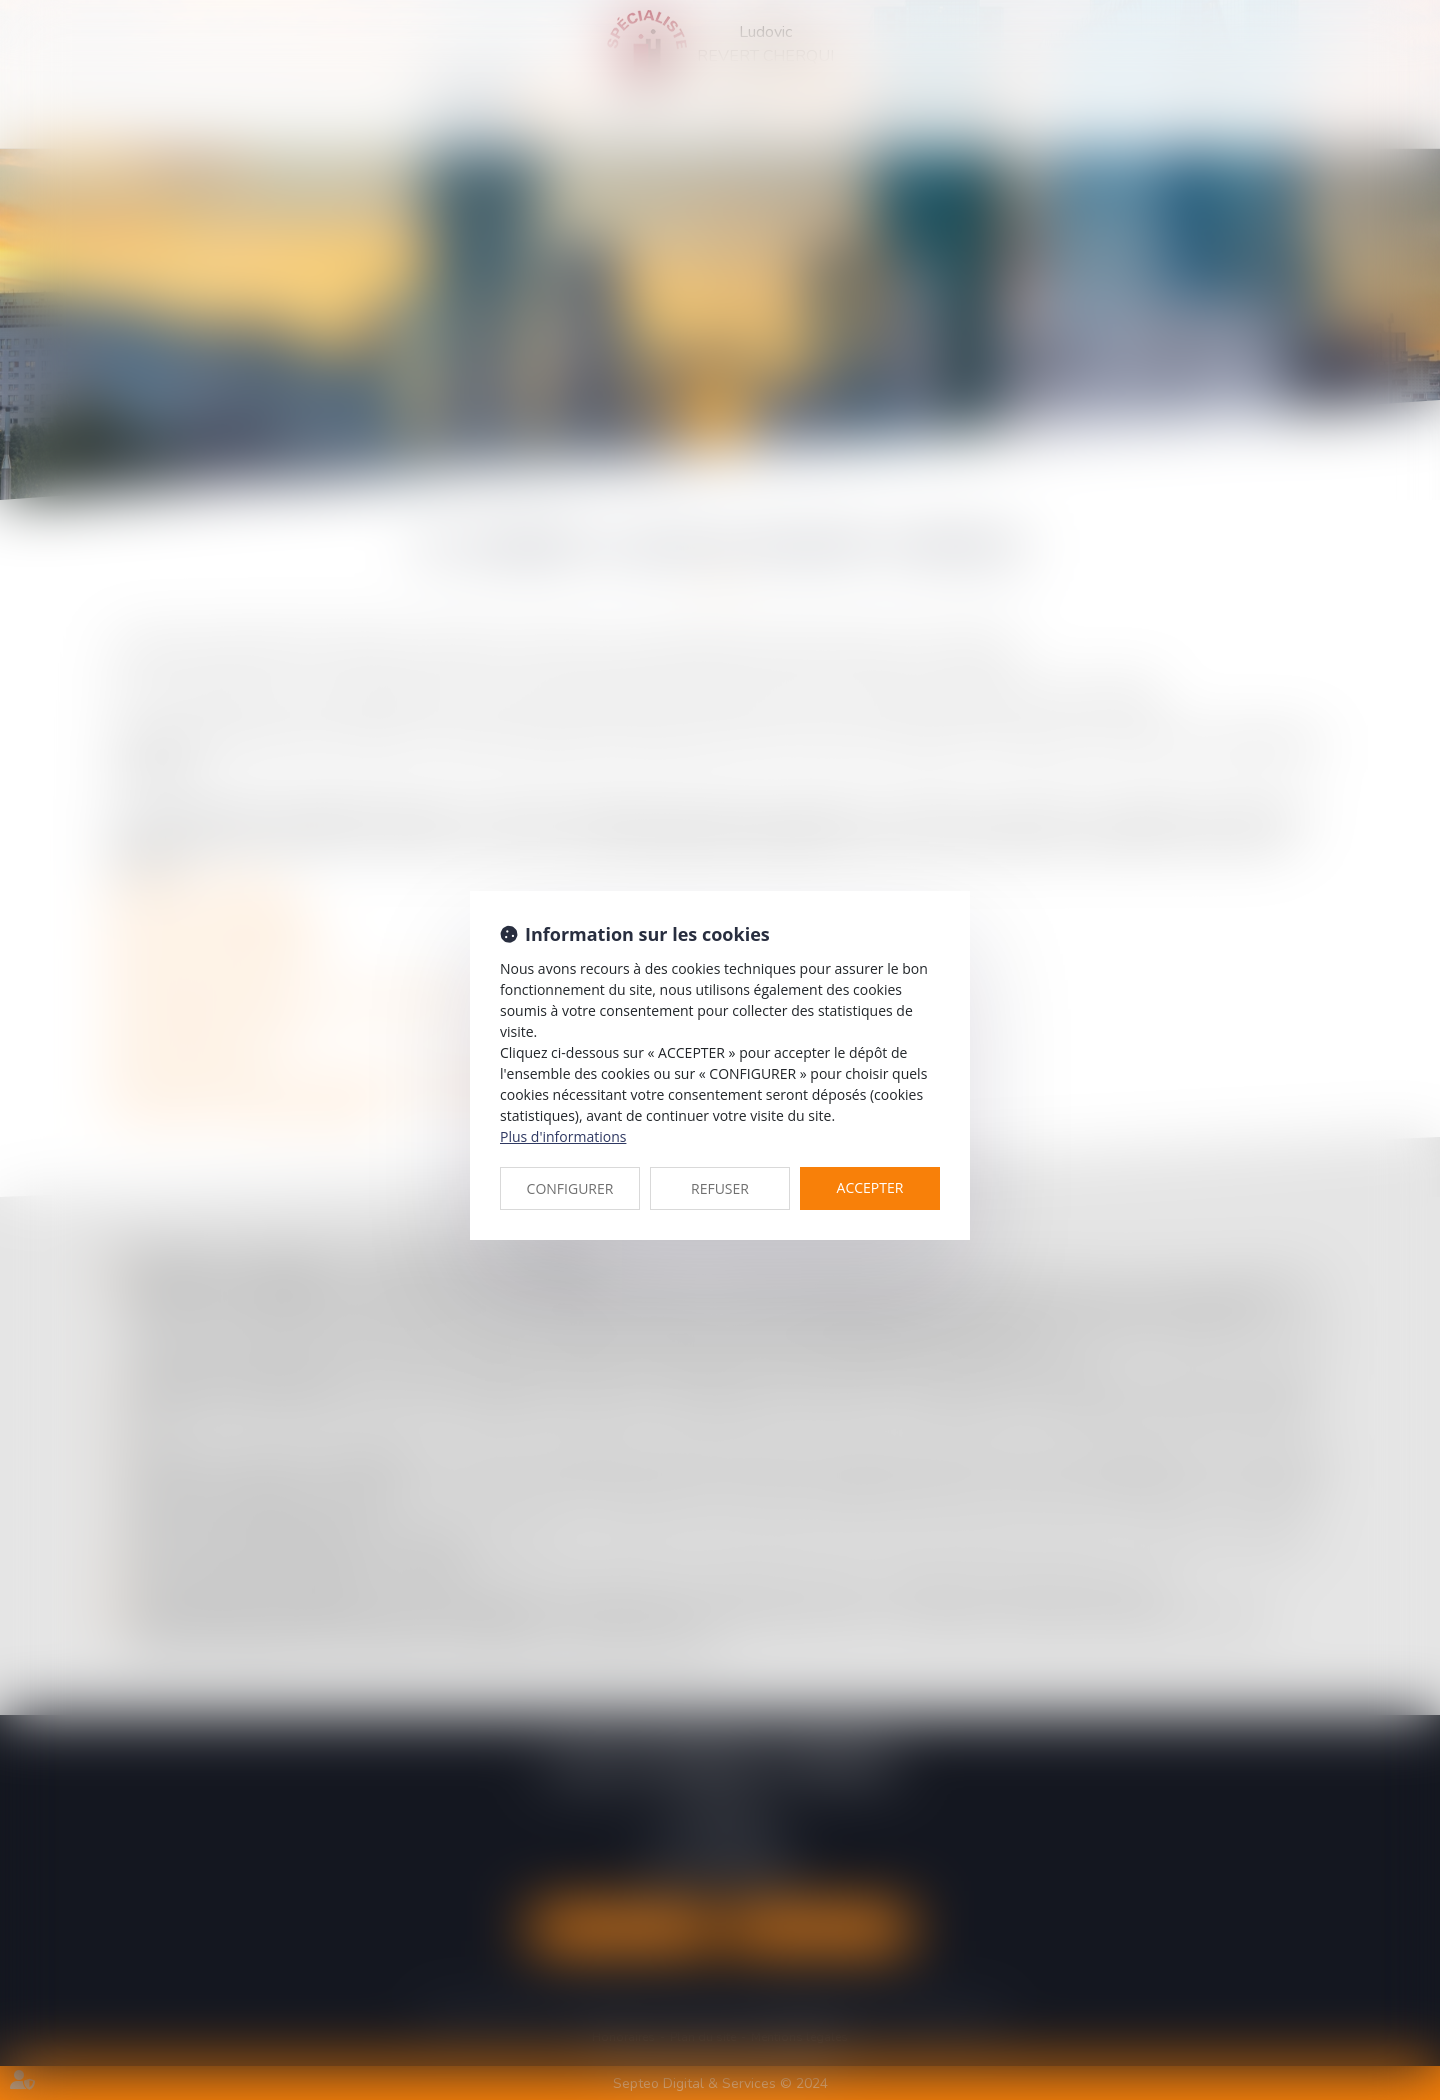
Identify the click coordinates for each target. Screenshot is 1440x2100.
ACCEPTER (870, 1187)
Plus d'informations (563, 1136)
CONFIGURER (570, 1188)
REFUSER (720, 1188)
